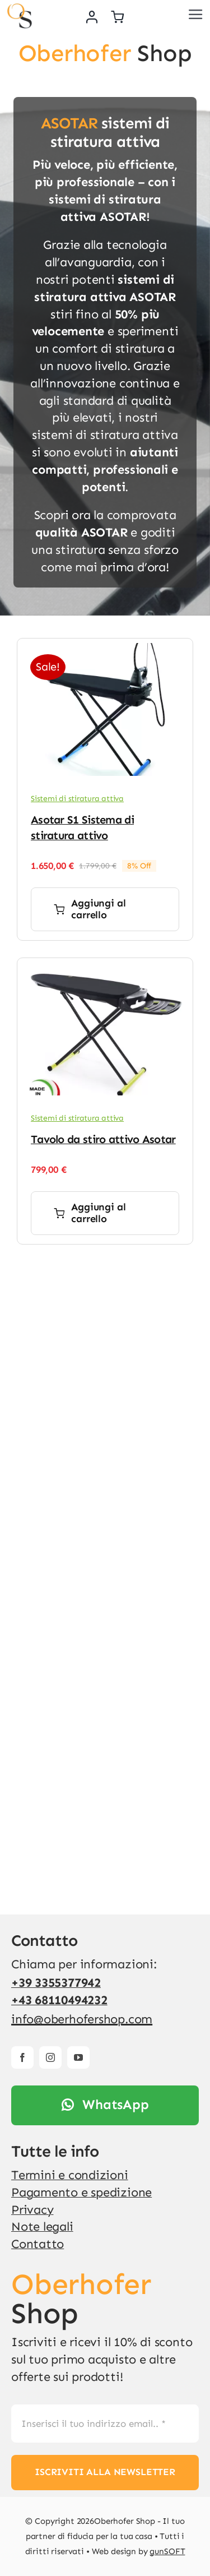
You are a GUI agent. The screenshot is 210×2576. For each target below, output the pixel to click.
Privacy (32, 2209)
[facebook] (22, 2057)
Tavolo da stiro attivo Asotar (103, 1139)
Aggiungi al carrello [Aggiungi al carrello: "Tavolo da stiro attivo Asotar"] (89, 1213)
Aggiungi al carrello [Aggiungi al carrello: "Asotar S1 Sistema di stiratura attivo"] (89, 909)
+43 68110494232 (59, 2000)
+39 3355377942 (56, 1982)
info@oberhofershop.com (81, 2019)
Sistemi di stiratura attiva (77, 798)
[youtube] (78, 2057)
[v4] (19, 8)
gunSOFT (167, 2551)
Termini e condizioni (69, 2174)
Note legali (42, 2226)
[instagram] (50, 2057)
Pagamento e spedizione (81, 2192)
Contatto (37, 2243)
